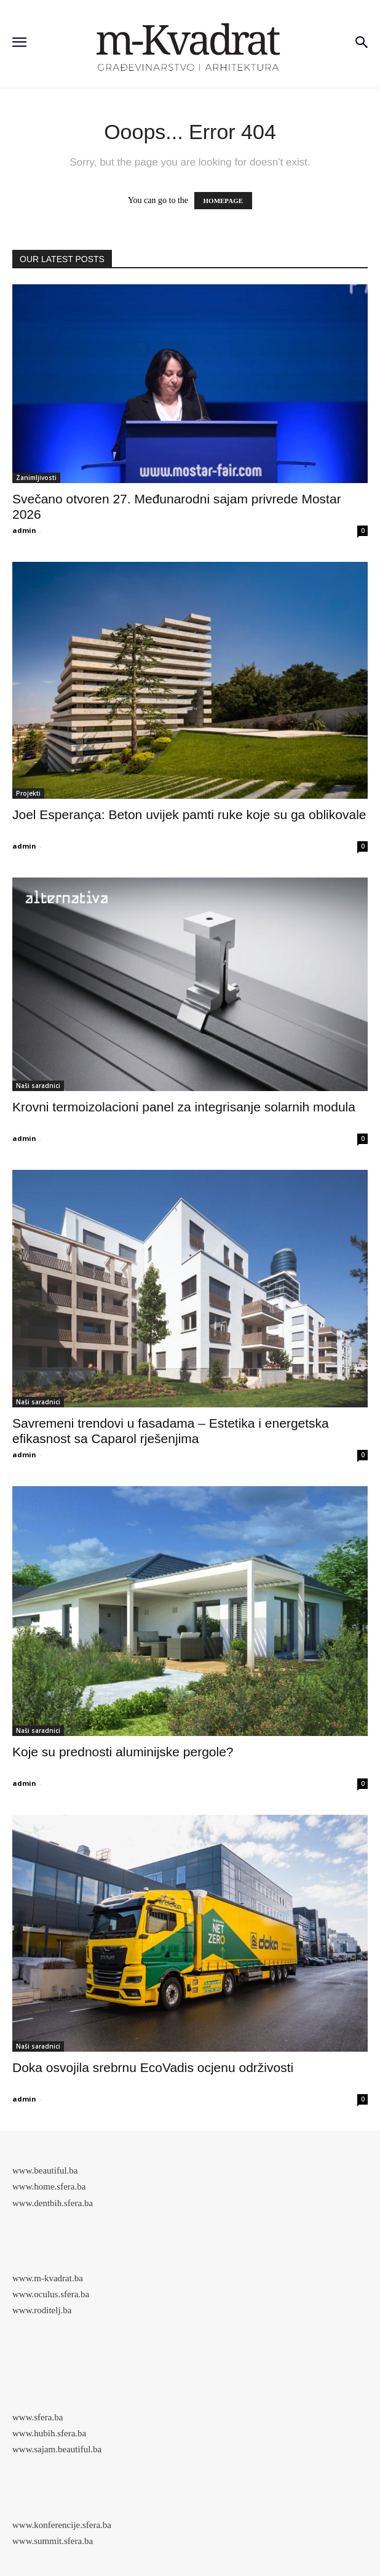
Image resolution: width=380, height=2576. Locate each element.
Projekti (28, 793)
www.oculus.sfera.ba (50, 2294)
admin (24, 530)
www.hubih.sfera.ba (49, 2433)
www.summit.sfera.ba (52, 2541)
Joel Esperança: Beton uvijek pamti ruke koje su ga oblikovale (189, 814)
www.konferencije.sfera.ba (61, 2525)
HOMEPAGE (223, 200)
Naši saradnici (38, 1085)
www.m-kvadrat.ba (47, 2278)
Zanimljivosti (36, 477)
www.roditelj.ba (42, 2310)
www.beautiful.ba (45, 2170)
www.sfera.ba (37, 2417)
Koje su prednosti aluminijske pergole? (123, 1752)
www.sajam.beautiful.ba (56, 2449)
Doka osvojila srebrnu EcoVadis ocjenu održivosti (152, 2067)
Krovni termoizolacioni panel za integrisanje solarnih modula (183, 1107)
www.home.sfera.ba (48, 2186)
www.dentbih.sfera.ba (52, 2203)
